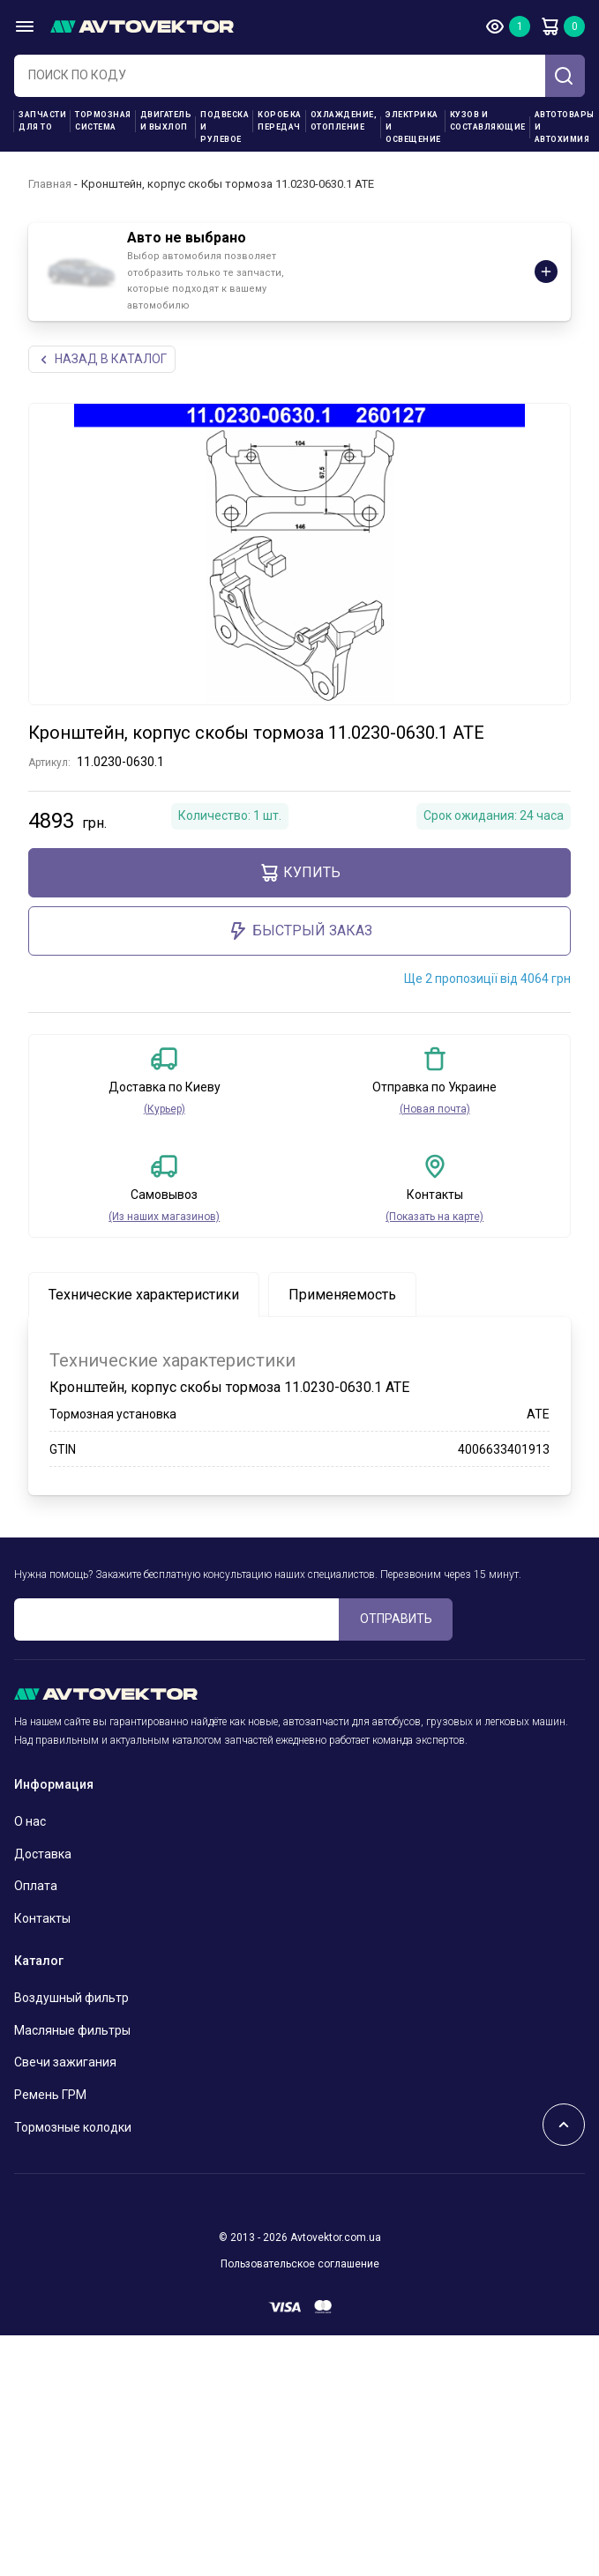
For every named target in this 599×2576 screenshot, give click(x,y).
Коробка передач (280, 120)
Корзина (549, 26)
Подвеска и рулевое (224, 127)
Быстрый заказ (300, 931)
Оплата (35, 1886)
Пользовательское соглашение (300, 2264)
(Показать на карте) (434, 1216)
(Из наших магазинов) (164, 1216)
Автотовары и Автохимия (565, 127)
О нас (30, 1821)
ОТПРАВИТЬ (396, 1619)
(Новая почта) (435, 1109)
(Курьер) (164, 1109)
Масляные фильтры (72, 2030)
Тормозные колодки (72, 2127)
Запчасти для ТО (42, 120)
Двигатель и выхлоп (166, 120)
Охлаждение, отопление (344, 120)
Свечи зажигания (65, 2062)
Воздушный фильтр (71, 1998)
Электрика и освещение (413, 127)
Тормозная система (103, 120)
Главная (49, 183)
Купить (299, 872)
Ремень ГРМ (50, 2095)
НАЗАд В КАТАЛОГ (102, 359)
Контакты (42, 1918)
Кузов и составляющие (488, 120)
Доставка (42, 1854)
